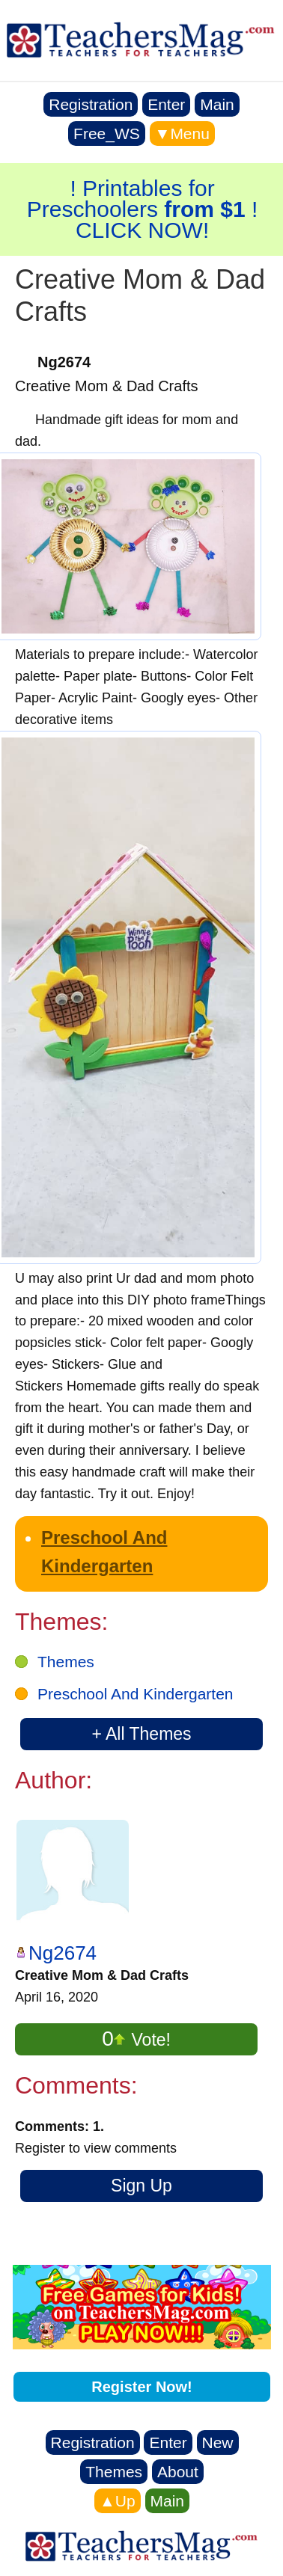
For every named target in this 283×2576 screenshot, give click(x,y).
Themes (65, 1661)
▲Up (118, 2500)
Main (217, 104)
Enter (166, 104)
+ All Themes (141, 1734)
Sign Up (141, 2185)
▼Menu (182, 133)
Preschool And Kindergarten (135, 1693)
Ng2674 (62, 1953)
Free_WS (106, 133)
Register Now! (141, 2387)
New (218, 2442)
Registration (91, 104)
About (177, 2471)
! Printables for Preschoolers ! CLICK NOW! (142, 209)
